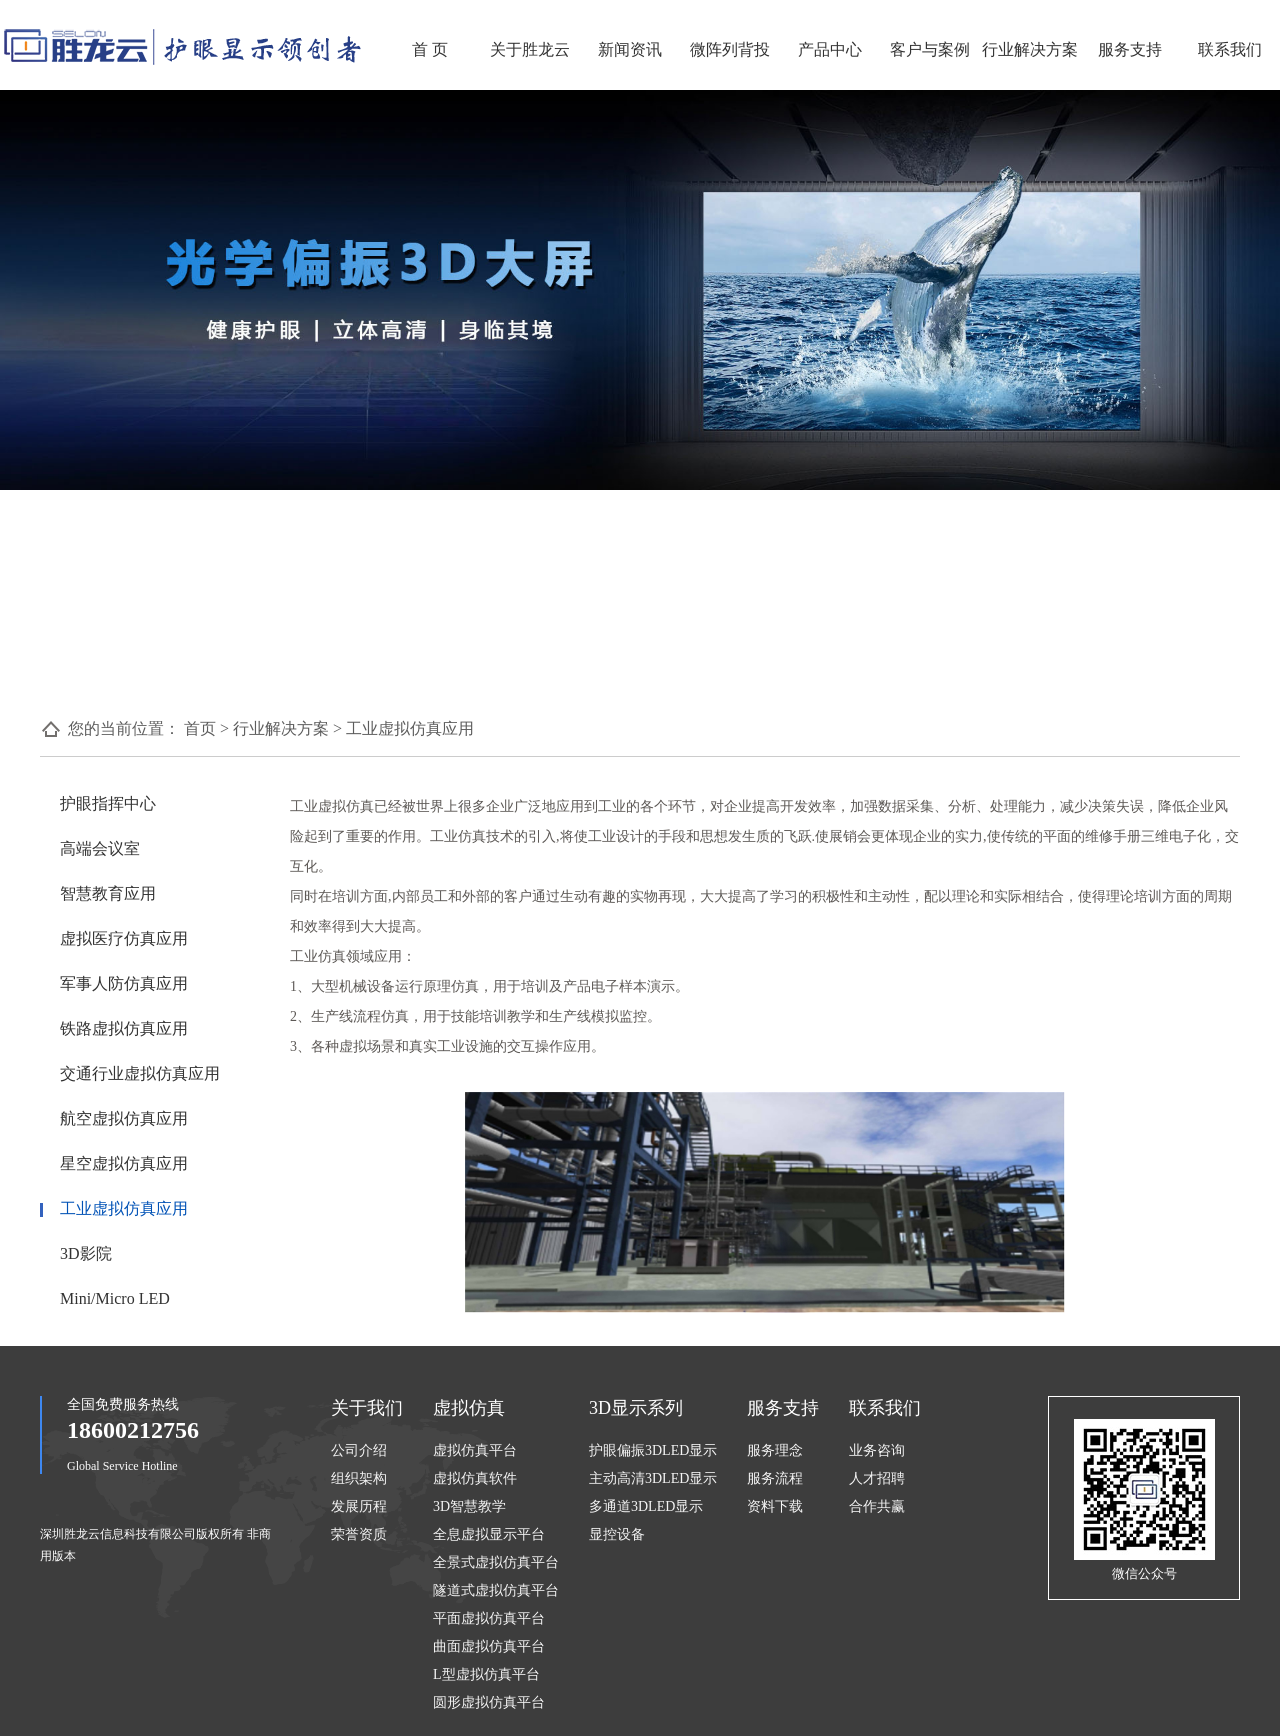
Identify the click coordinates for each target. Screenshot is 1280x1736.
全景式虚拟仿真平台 (496, 1562)
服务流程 (775, 1478)
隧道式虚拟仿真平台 (496, 1590)
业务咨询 (877, 1450)
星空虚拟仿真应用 (124, 1163)
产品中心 (830, 49)
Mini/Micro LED (115, 1298)
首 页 (430, 49)
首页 (200, 728)
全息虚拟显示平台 (489, 1534)
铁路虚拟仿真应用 (124, 1028)
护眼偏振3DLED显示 (653, 1450)
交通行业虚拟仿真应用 (140, 1073)
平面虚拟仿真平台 (489, 1618)
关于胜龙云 (530, 49)
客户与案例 (930, 49)
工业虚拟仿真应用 (410, 728)
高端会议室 (100, 848)
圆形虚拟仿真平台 (489, 1702)
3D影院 (86, 1253)
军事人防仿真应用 (124, 983)
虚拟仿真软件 (475, 1478)
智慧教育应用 (108, 893)
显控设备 (617, 1534)
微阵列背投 (730, 49)
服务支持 (1130, 49)
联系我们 (1230, 49)
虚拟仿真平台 (475, 1450)
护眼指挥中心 (108, 803)
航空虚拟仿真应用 (124, 1118)
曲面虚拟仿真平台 (489, 1646)
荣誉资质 (359, 1534)
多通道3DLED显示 (646, 1506)
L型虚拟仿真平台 (486, 1674)
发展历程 (359, 1506)
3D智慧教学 (469, 1506)
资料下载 (775, 1506)
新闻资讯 (630, 49)
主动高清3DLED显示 (653, 1478)
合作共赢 (877, 1506)
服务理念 (775, 1450)
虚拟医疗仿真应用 (124, 938)
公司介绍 (359, 1450)
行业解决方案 (1030, 49)
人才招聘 (877, 1478)
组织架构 (359, 1478)
